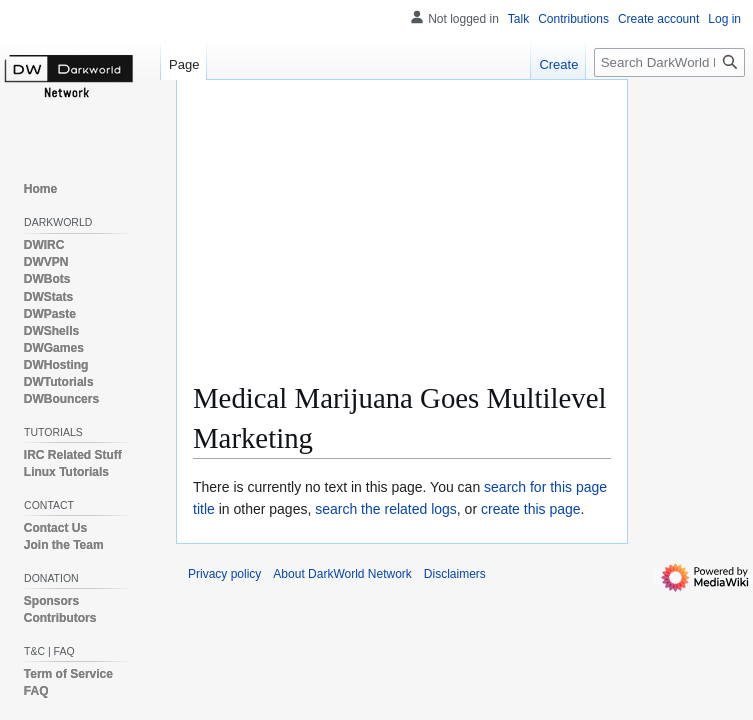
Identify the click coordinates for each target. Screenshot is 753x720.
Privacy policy (224, 574)
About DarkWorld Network (342, 574)
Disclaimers (455, 574)
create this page (531, 509)
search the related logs (386, 509)
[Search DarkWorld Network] (669, 62)
